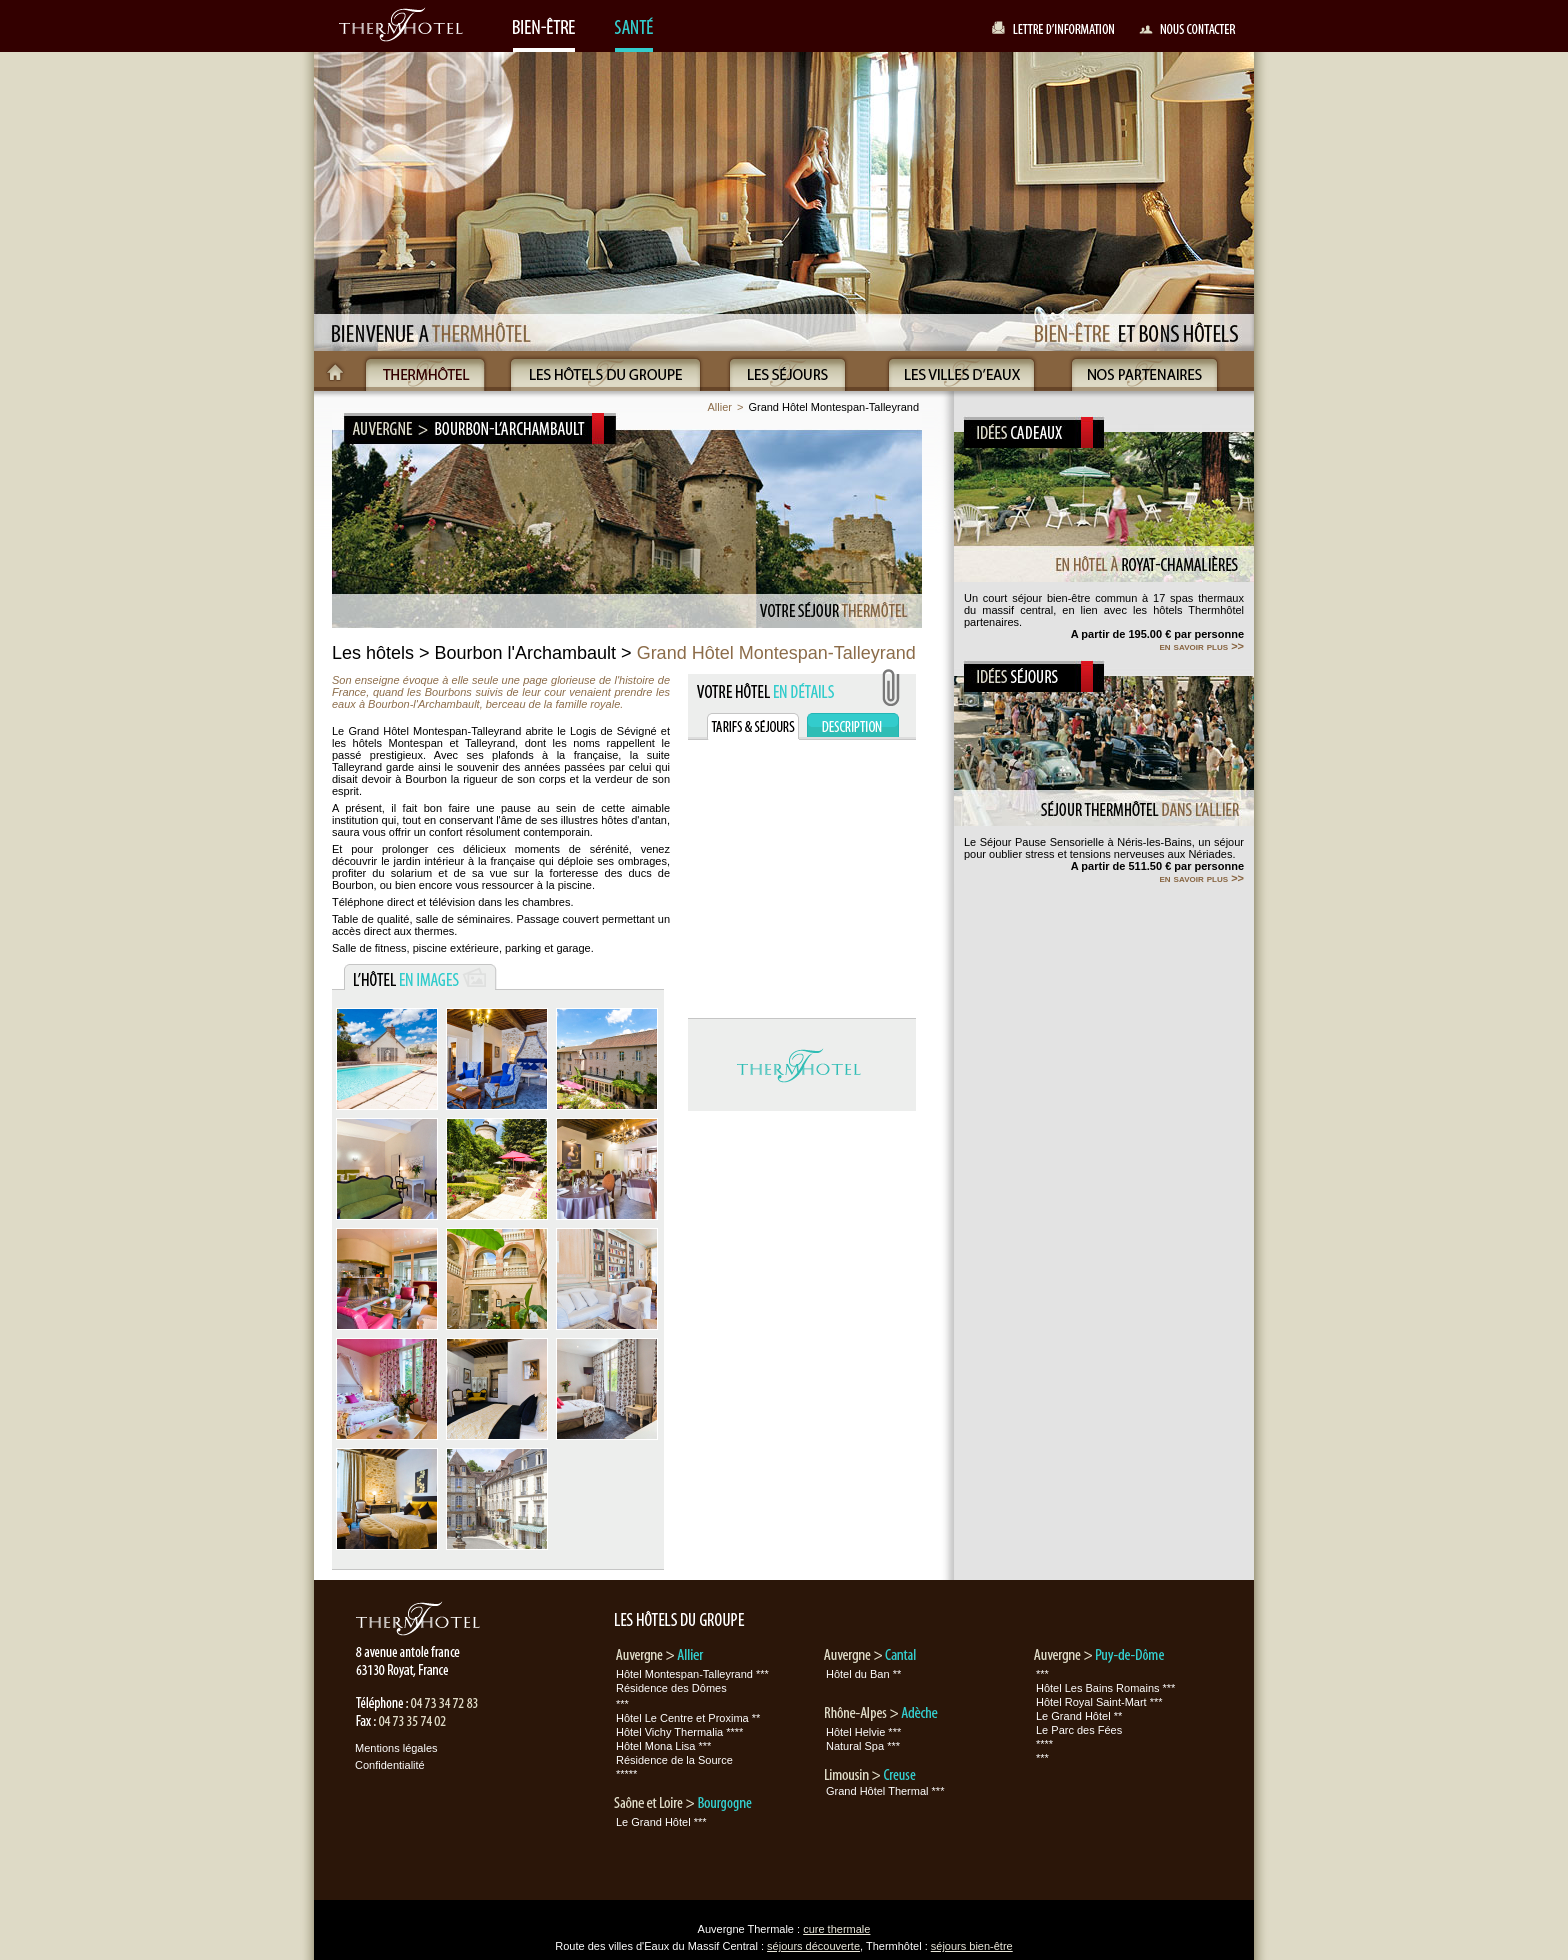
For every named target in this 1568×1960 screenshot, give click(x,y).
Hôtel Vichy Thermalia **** (679, 1732)
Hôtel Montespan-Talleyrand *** (692, 1674)
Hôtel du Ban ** (863, 1674)
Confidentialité (390, 1765)
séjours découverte (813, 1946)
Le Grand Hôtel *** (661, 1822)
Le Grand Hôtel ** (1079, 1716)
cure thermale (836, 1929)
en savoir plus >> (1201, 646)
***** (626, 1774)
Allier (720, 407)
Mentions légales (396, 1748)
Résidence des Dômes (671, 1688)
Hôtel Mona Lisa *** (663, 1746)
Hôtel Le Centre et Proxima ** (688, 1718)
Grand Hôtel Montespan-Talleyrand (833, 407)
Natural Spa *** (863, 1746)
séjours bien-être (972, 1946)
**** (1044, 1744)
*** (622, 1704)
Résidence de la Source (674, 1760)
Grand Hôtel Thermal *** (885, 1791)
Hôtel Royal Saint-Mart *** (1099, 1702)
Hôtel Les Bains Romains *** (1105, 1688)
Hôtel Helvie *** (863, 1732)
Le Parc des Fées (1079, 1730)
